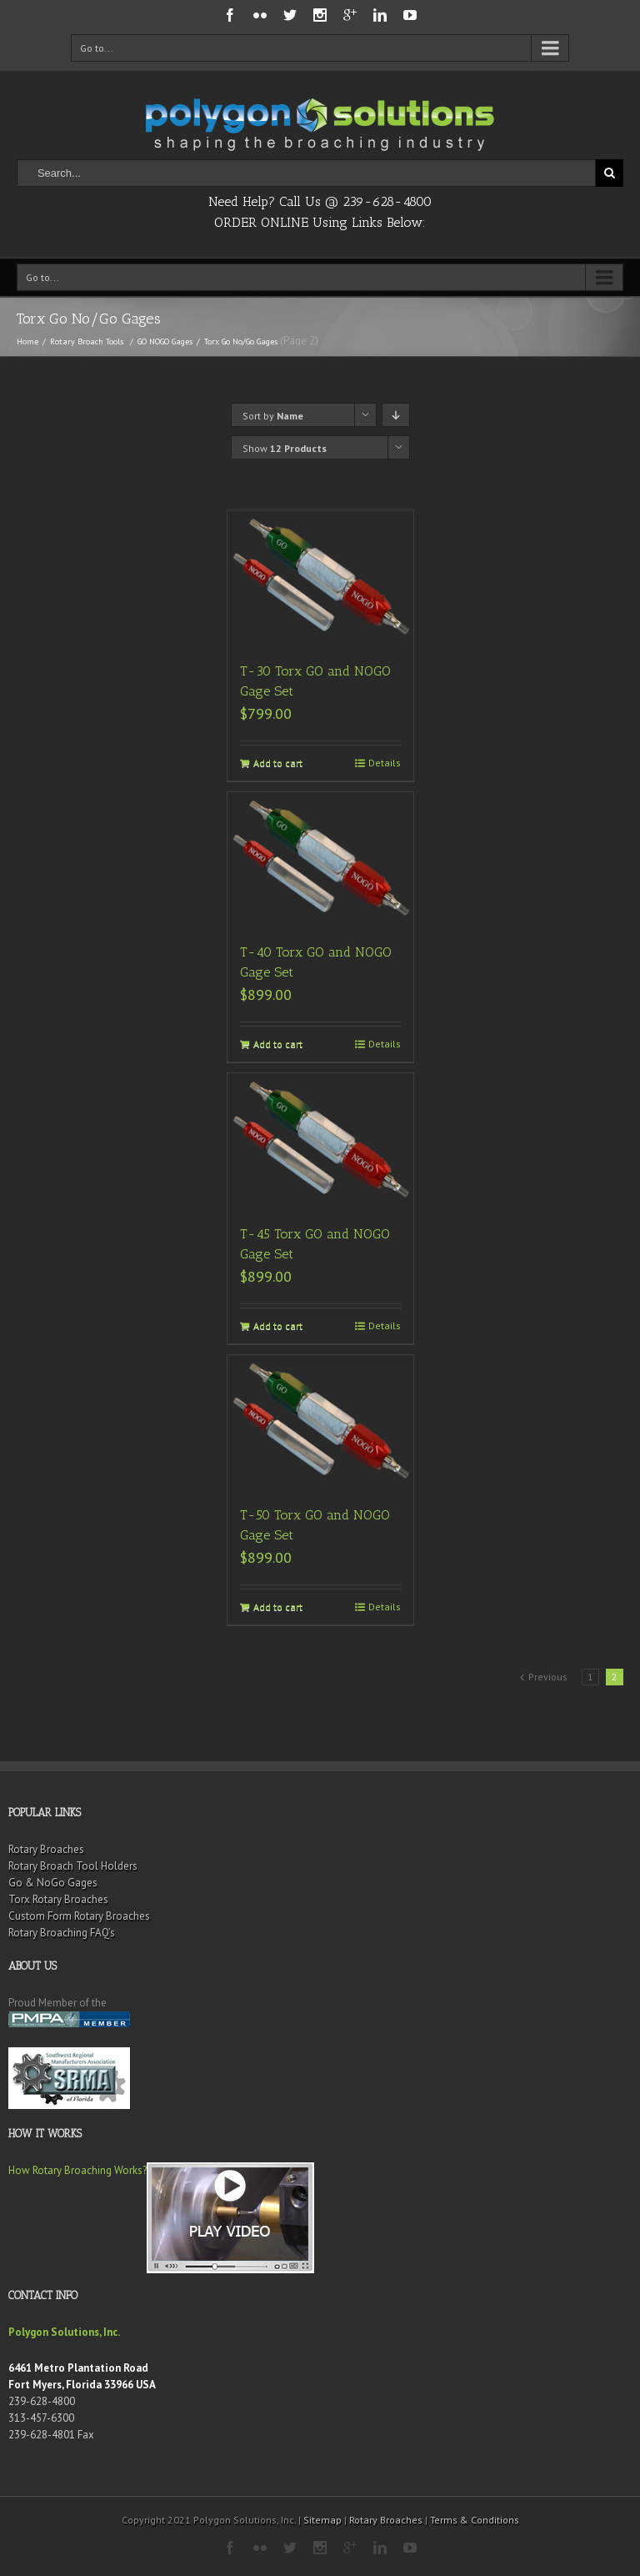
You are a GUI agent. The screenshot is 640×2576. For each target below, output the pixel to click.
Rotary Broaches (46, 1849)
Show (284, 448)
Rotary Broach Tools (86, 341)
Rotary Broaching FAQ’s (61, 1933)
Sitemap (322, 2519)
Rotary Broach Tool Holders (73, 1866)
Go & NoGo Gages (53, 1883)
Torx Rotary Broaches (58, 1899)
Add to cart (277, 762)
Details (384, 762)
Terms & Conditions (474, 2519)
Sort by (272, 415)
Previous (548, 1676)
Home (27, 341)
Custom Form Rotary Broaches (79, 1916)
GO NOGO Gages (165, 341)
